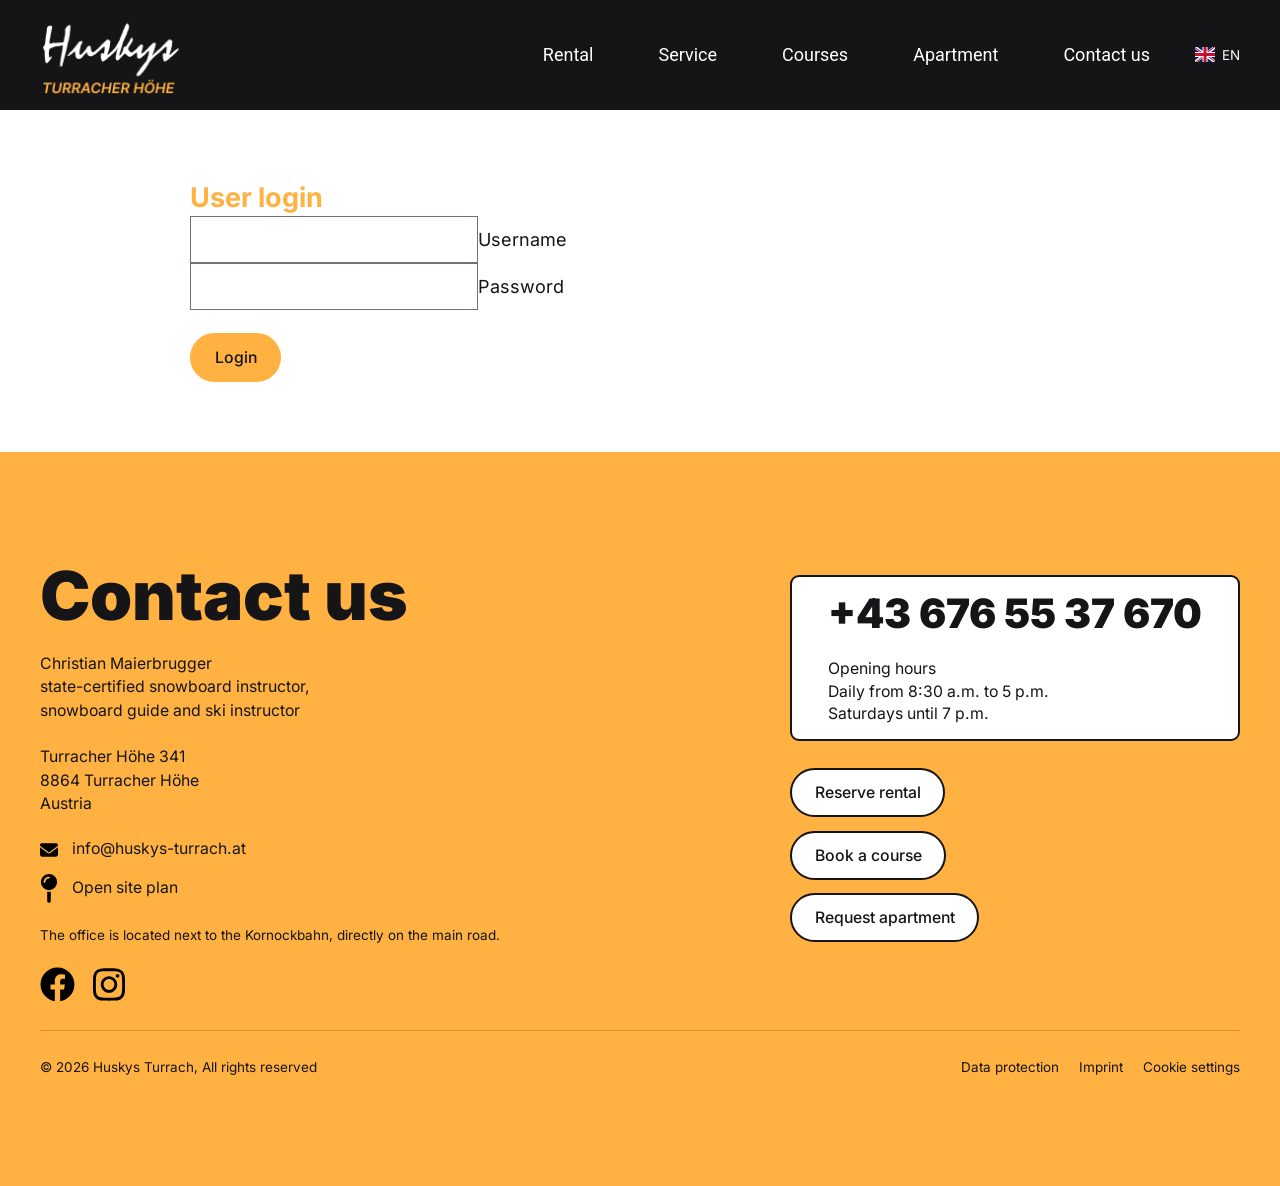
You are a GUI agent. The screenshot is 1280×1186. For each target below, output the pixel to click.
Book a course (868, 855)
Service (687, 54)
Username (522, 239)
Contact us (1106, 54)
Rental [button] (568, 54)
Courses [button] (815, 54)
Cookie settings (1191, 1067)
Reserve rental (868, 792)
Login (236, 357)
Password (521, 286)
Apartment (955, 54)
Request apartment (885, 917)
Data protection (1010, 1067)
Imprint (1101, 1067)
